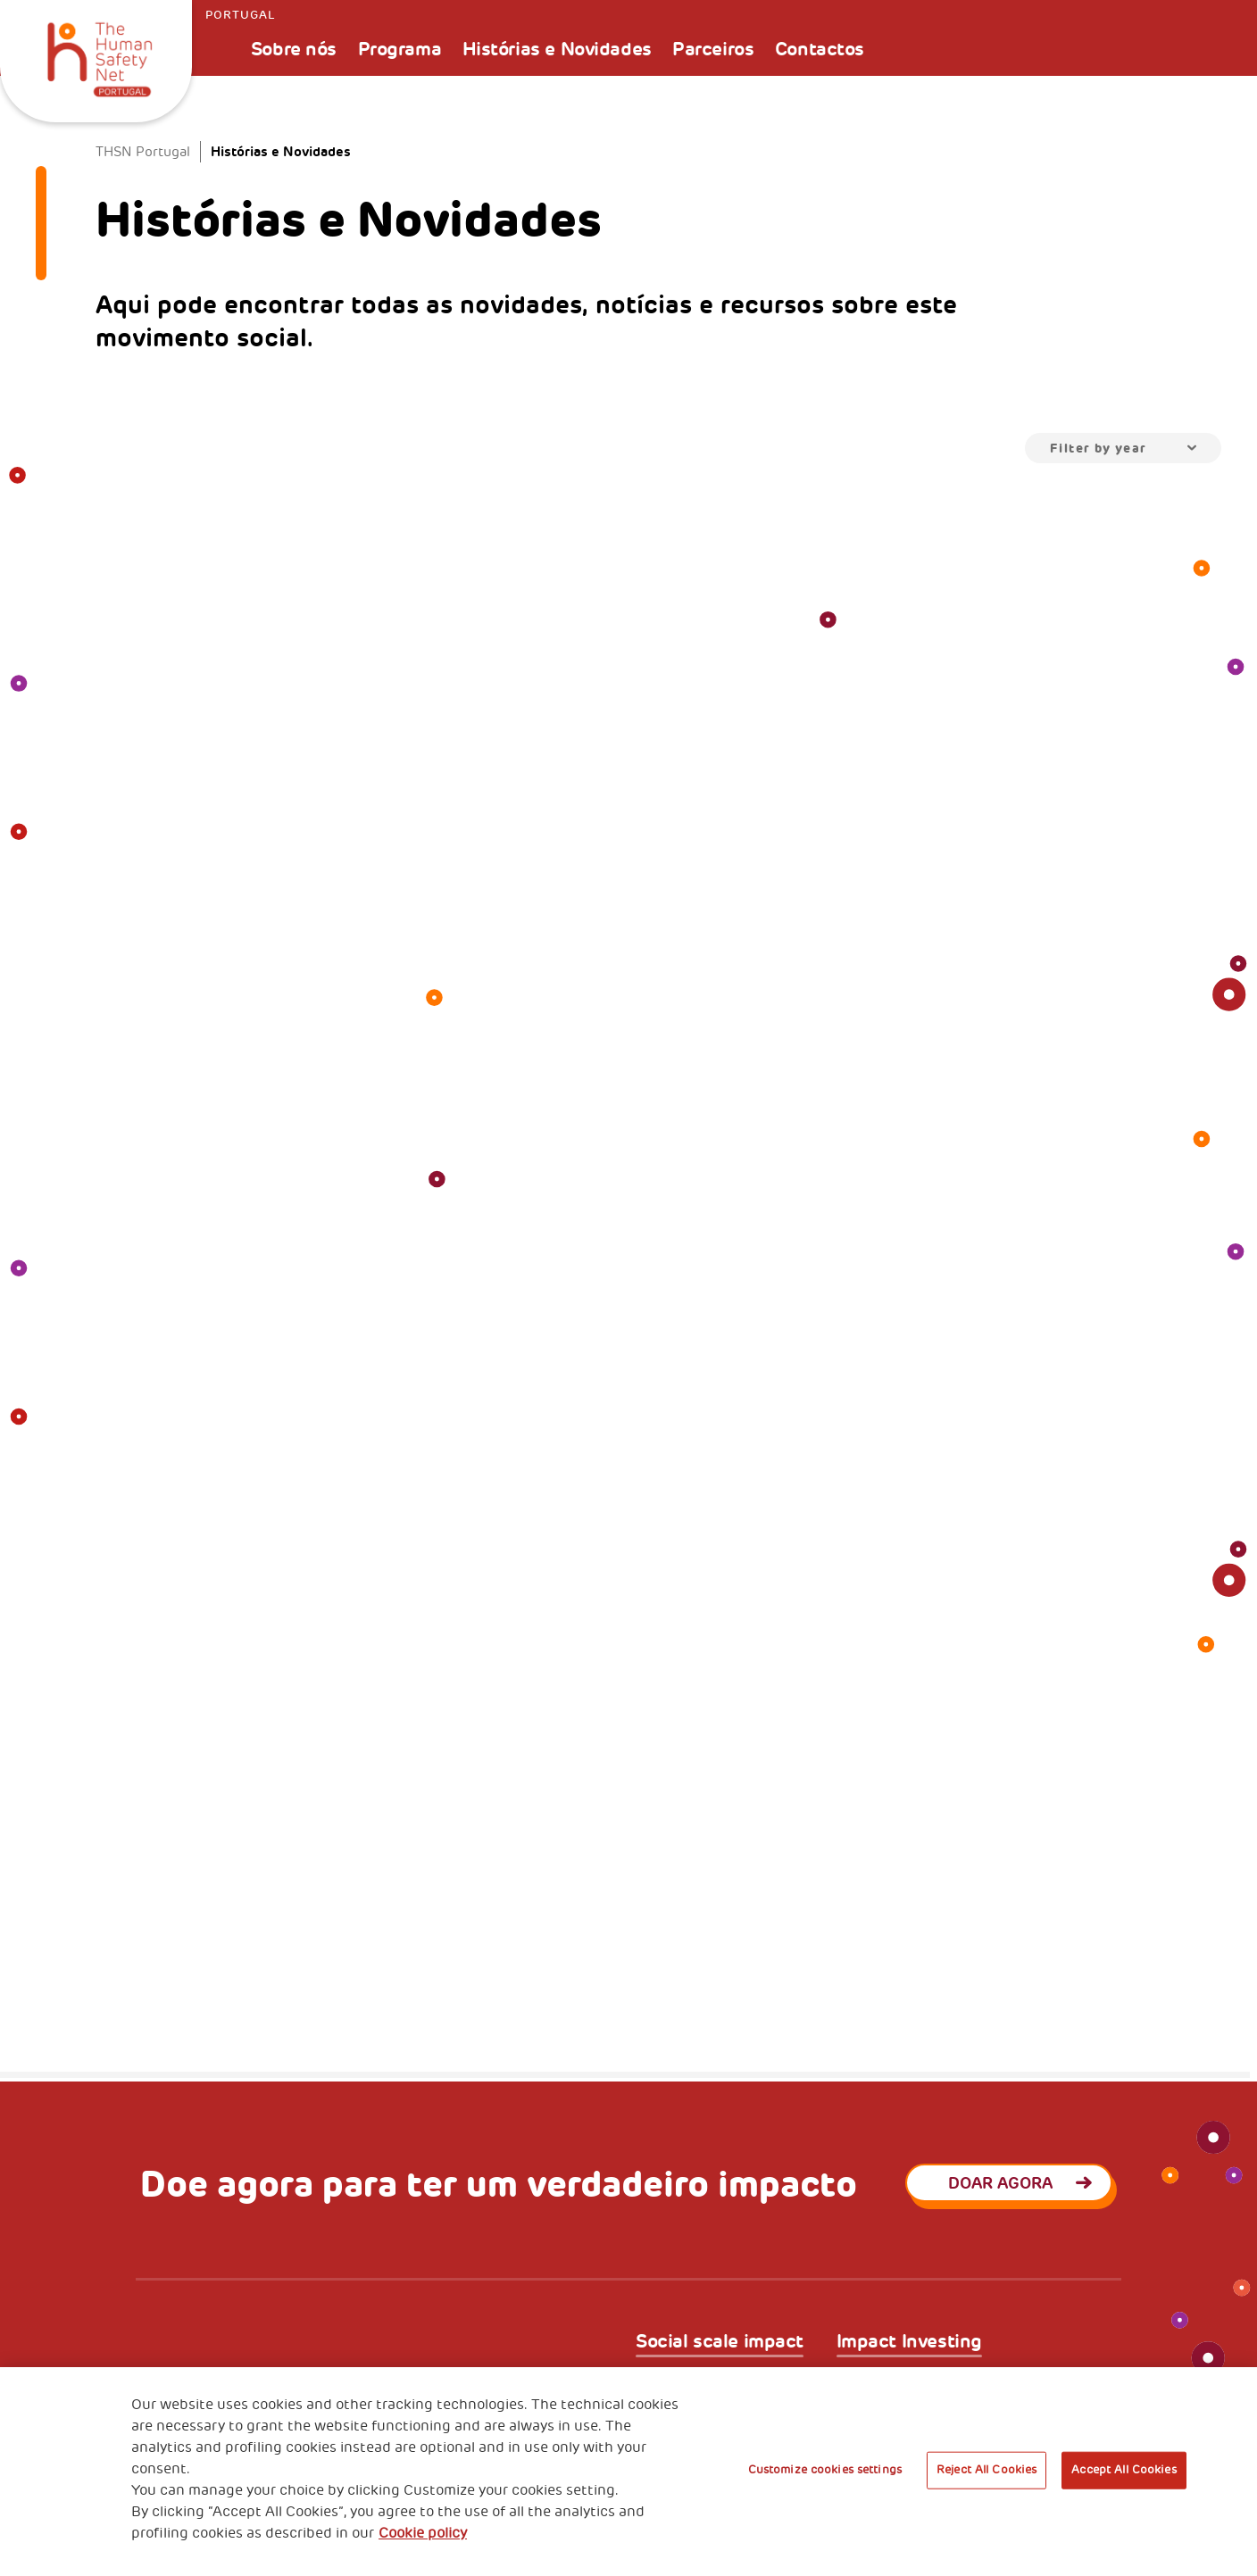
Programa (400, 49)
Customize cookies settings (825, 2470)
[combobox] (1123, 448)
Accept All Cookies (1123, 2470)
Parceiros (712, 49)
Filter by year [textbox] (1098, 448)
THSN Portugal (143, 152)
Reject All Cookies (986, 2470)
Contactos (819, 49)
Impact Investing (909, 2342)
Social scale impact (719, 2342)
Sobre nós (294, 49)
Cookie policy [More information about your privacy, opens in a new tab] (423, 2533)
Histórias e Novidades (557, 49)
